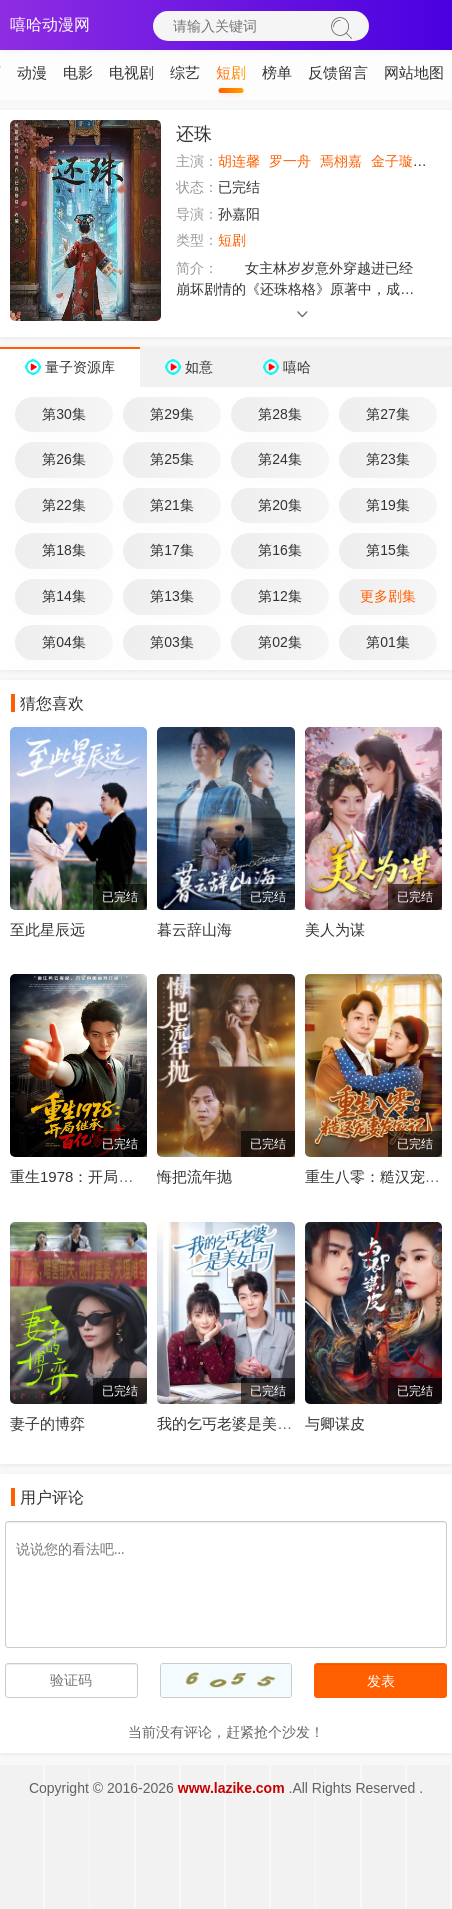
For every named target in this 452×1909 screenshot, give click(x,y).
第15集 (388, 550)
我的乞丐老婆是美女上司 (239, 1423)
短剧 (231, 72)
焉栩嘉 (341, 161)
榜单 (277, 72)
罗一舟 (290, 161)
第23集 (388, 459)
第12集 (280, 596)
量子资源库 (80, 367)
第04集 (64, 642)
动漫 (32, 72)
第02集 (280, 642)
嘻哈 (297, 367)
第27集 (388, 414)
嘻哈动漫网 (50, 24)
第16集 (280, 550)
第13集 (172, 596)
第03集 (172, 642)
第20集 (280, 505)
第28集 (280, 414)
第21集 (172, 505)
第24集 (280, 459)
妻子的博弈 (47, 1423)
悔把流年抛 (194, 1176)
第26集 (64, 459)
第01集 (388, 642)
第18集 (64, 550)
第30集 (64, 414)
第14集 (64, 596)
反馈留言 (338, 72)
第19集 (388, 505)
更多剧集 (388, 596)
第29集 (172, 414)
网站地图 (414, 72)
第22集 (64, 505)
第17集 (172, 550)
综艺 (185, 72)
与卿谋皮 (335, 1423)
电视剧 (131, 72)
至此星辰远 (47, 929)
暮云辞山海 (194, 929)
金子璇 (392, 161)
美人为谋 (335, 929)
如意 (199, 367)
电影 (78, 72)
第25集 (172, 459)
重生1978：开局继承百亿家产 (109, 1176)
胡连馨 (239, 161)
